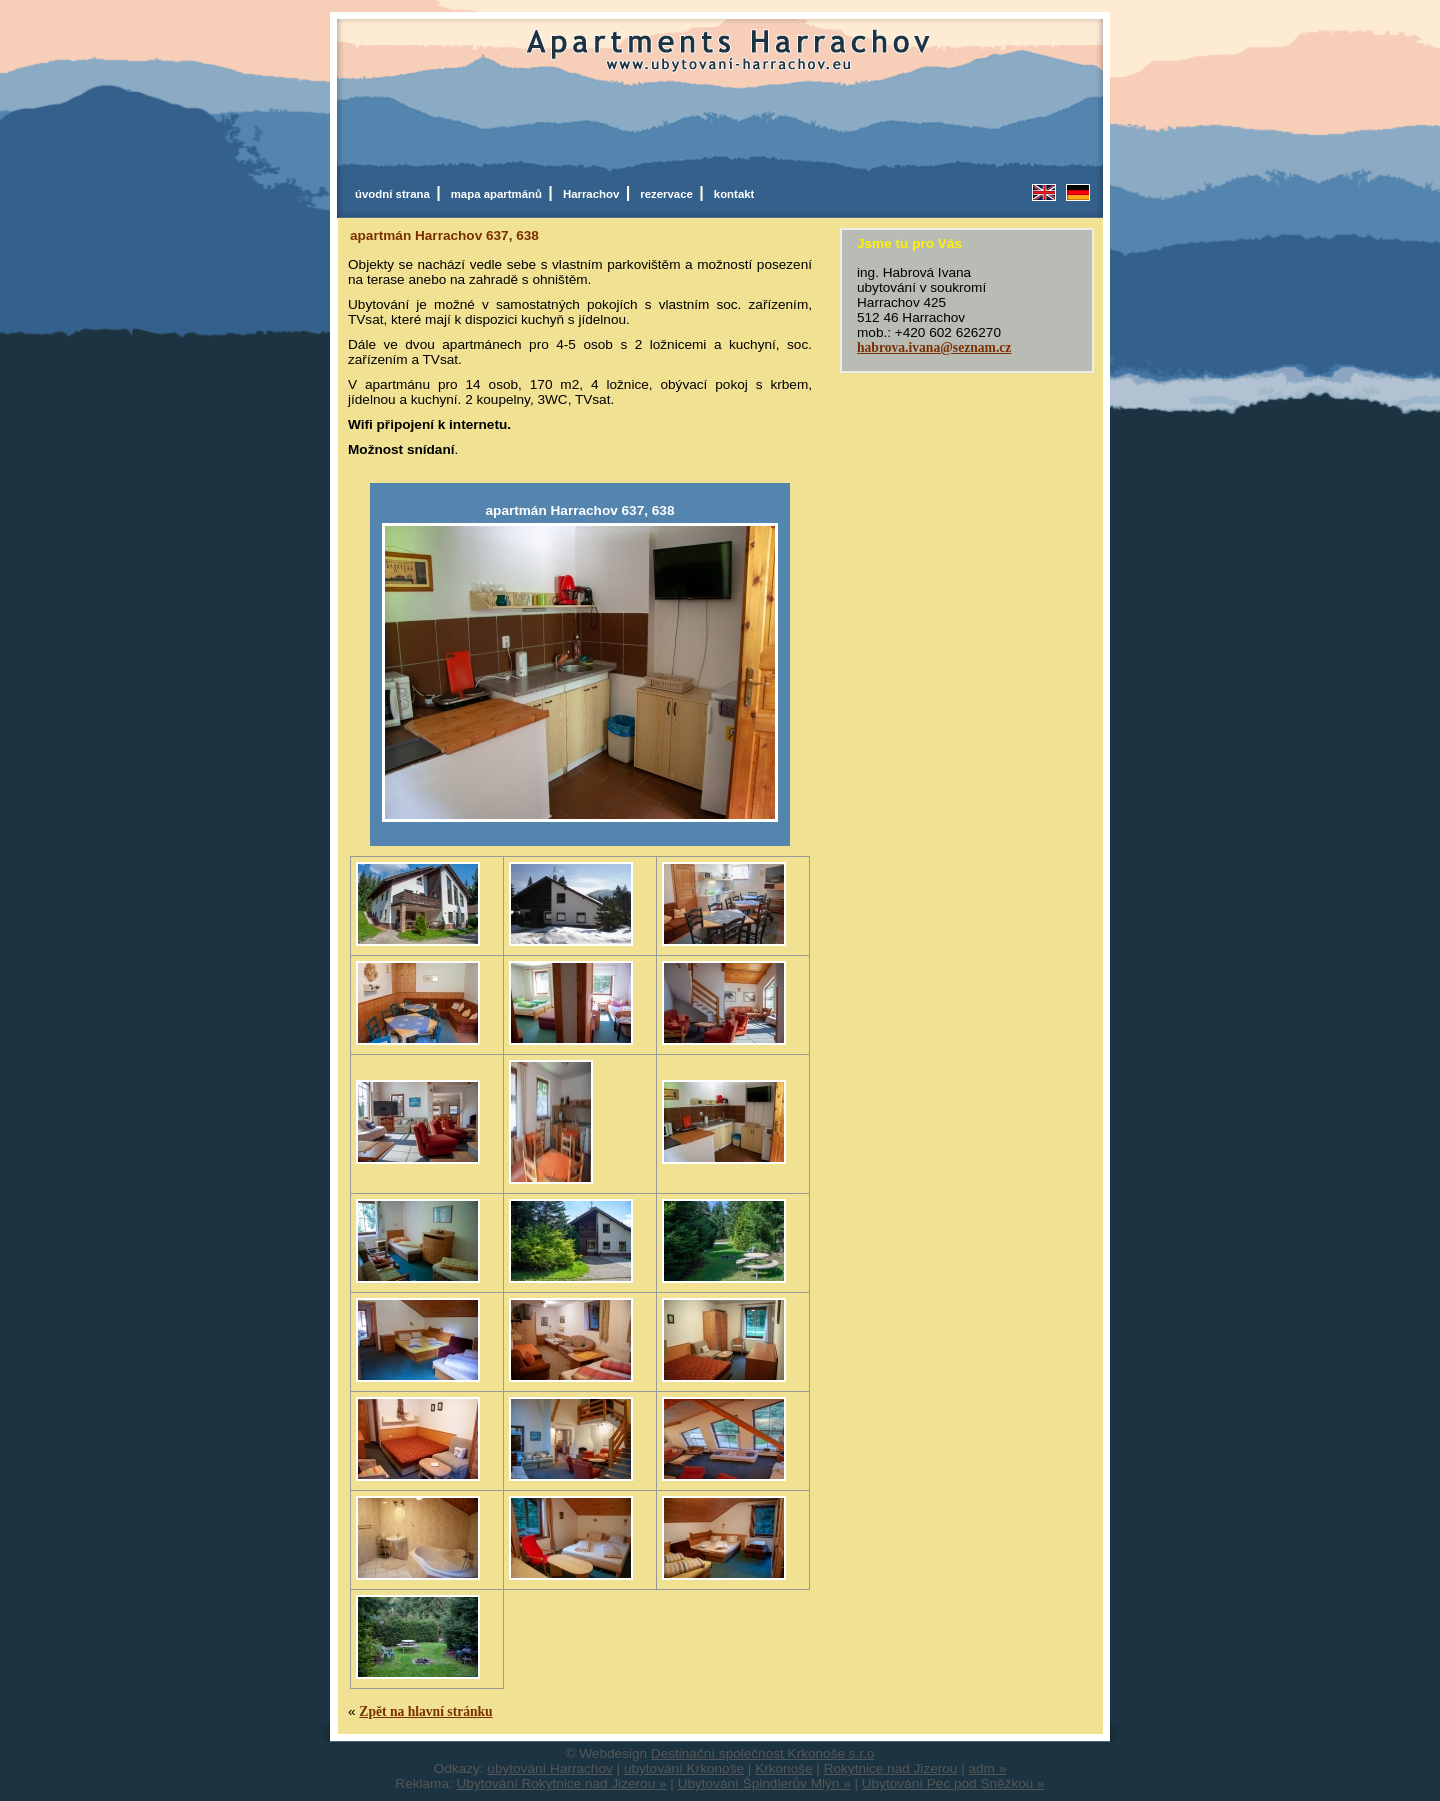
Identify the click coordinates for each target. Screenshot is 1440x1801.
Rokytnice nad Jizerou (891, 1768)
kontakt (734, 194)
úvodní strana (395, 194)
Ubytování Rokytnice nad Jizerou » (562, 1783)
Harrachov (594, 194)
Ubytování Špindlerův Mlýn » (764, 1783)
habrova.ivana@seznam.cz (934, 347)
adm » (988, 1768)
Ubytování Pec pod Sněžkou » (953, 1783)
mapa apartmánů (500, 194)
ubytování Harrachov (549, 1768)
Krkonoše (783, 1768)
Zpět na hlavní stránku (425, 1711)
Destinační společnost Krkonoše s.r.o (763, 1753)
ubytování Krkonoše (684, 1768)
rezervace (669, 194)
